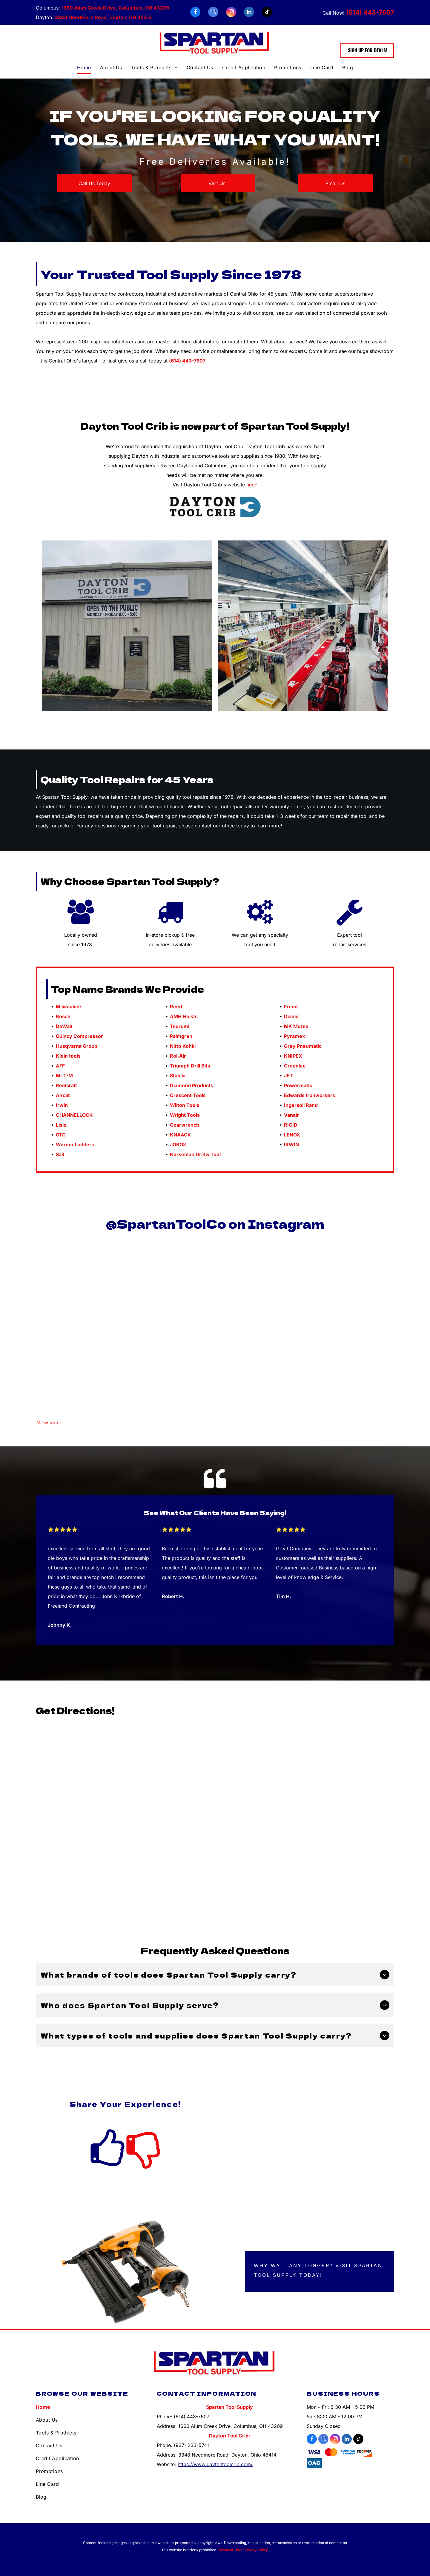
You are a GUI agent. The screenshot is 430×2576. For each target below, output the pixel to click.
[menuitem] (84, 67)
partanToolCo (177, 1223)
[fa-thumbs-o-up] (107, 2167)
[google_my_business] (213, 13)
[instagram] (231, 13)
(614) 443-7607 (370, 12)
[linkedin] (249, 13)
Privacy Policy (255, 2550)
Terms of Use (229, 2550)
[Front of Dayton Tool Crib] (127, 625)
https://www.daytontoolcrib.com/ (215, 2464)
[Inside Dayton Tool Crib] (303, 625)
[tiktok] (267, 13)
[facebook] (195, 13)
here (251, 485)
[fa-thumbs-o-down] (143, 2167)
